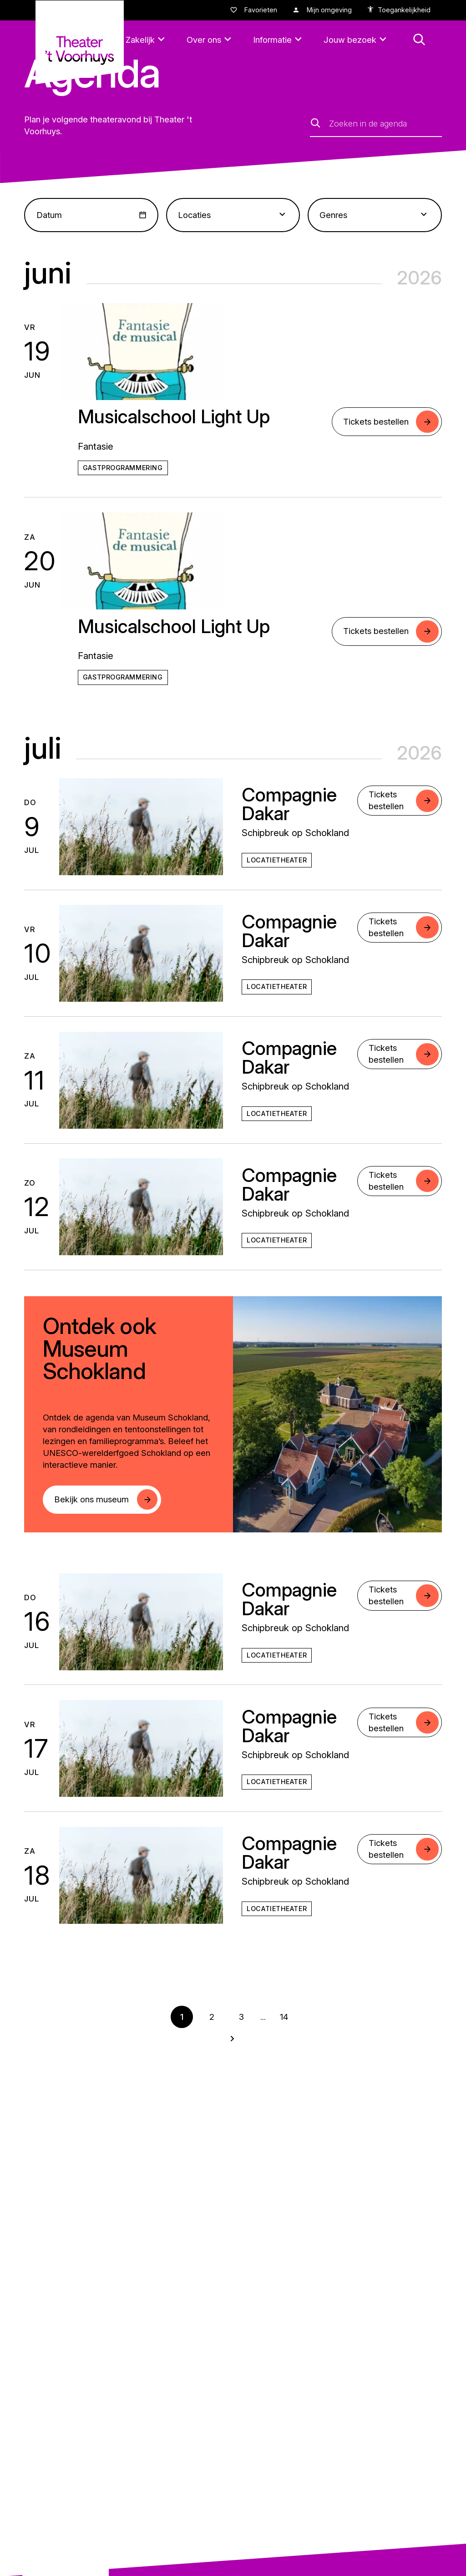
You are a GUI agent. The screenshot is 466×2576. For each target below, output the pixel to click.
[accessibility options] (399, 10)
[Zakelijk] (147, 40)
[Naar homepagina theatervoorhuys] (79, 42)
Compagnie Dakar (289, 804)
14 (284, 2017)
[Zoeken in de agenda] (385, 123)
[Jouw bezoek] (357, 40)
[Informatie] (279, 40)
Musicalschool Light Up (174, 416)
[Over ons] (210, 40)
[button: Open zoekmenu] (419, 40)
